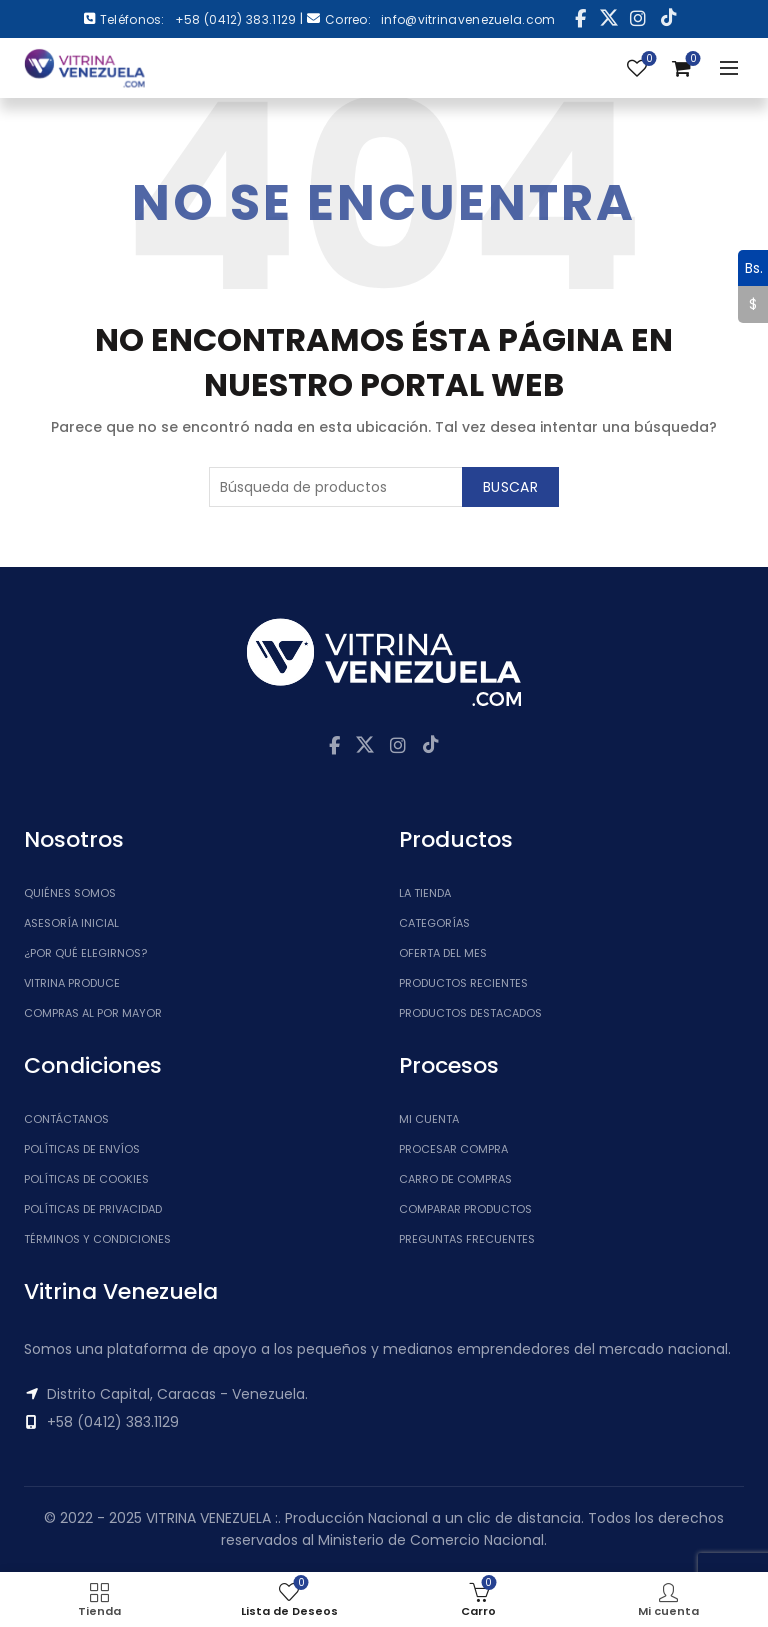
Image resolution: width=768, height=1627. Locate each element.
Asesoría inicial (71, 923)
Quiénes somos (70, 893)
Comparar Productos (465, 1209)
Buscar (510, 487)
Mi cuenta (429, 1119)
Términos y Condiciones (97, 1239)
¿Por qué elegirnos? (85, 953)
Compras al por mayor (93, 1013)
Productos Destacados (470, 1013)
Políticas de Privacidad (93, 1209)
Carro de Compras (455, 1179)
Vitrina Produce (72, 983)
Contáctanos (66, 1119)
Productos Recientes (463, 983)
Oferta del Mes (443, 953)
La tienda (425, 893)
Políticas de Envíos (82, 1149)
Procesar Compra (453, 1149)
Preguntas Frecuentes (467, 1239)
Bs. (750, 268)
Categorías (434, 923)
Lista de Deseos (647, 59)
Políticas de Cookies (86, 1179)
